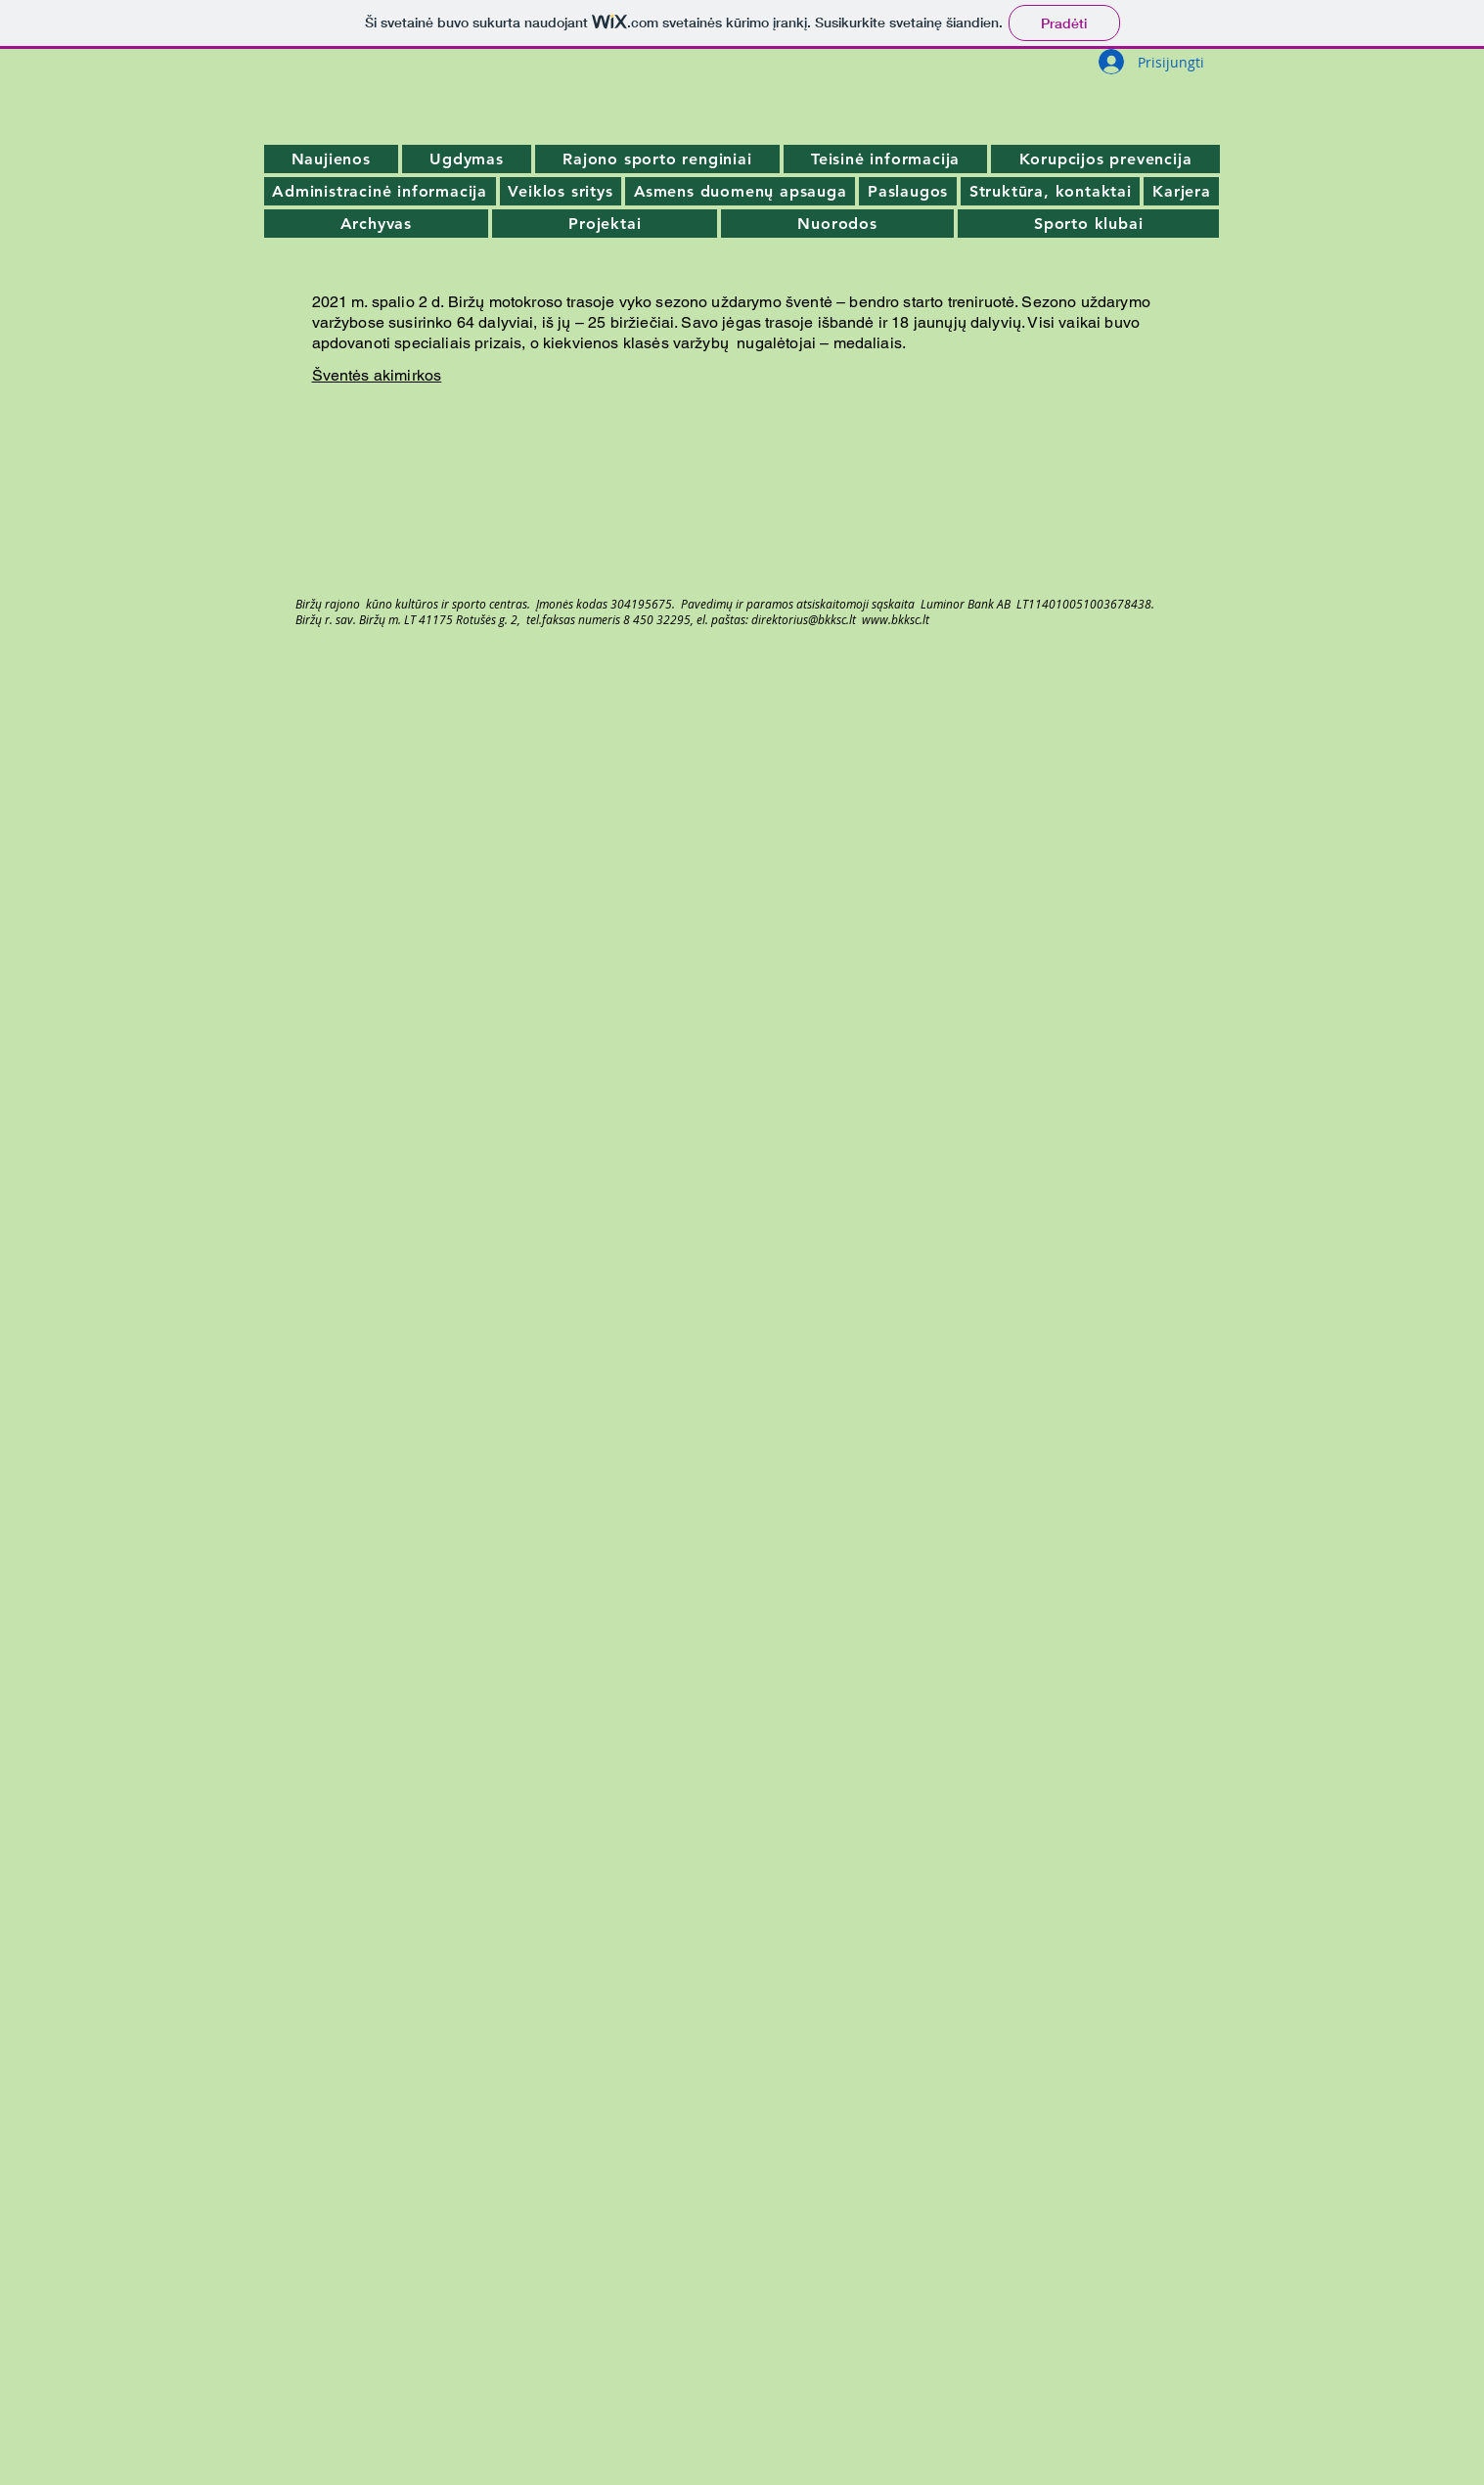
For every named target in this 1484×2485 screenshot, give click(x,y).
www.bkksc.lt (895, 619)
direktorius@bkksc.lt (803, 619)
